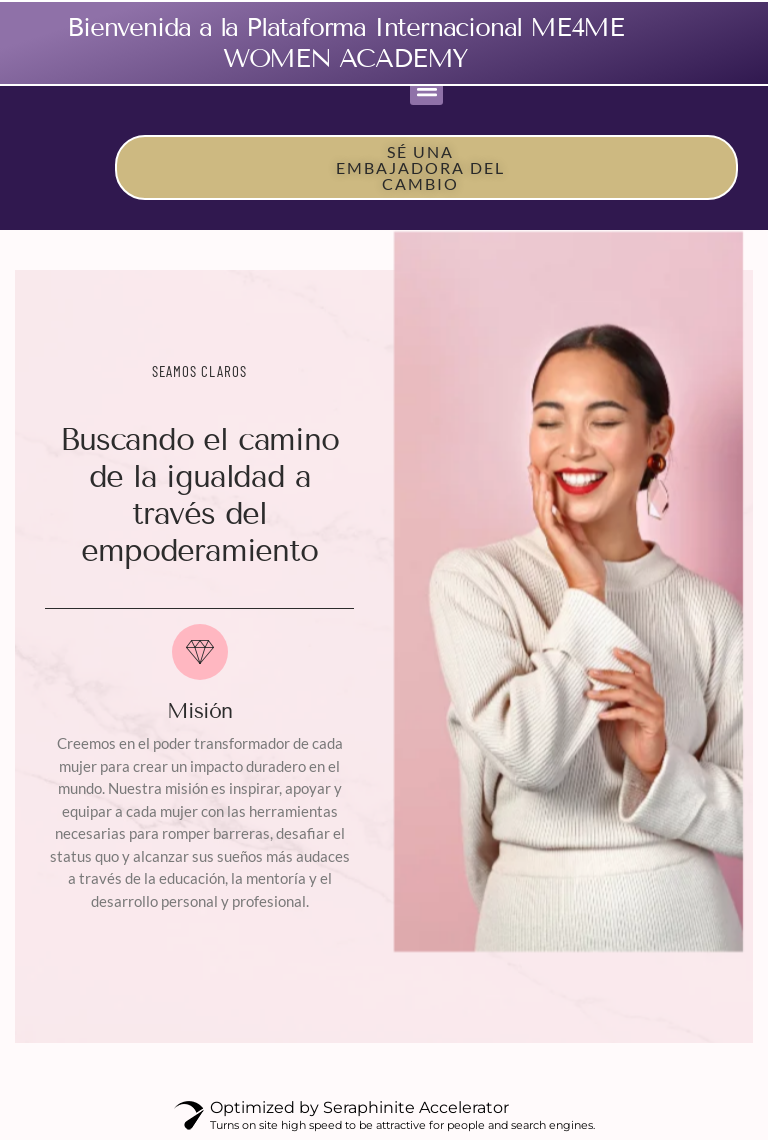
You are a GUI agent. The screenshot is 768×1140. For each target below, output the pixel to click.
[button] (426, 88)
